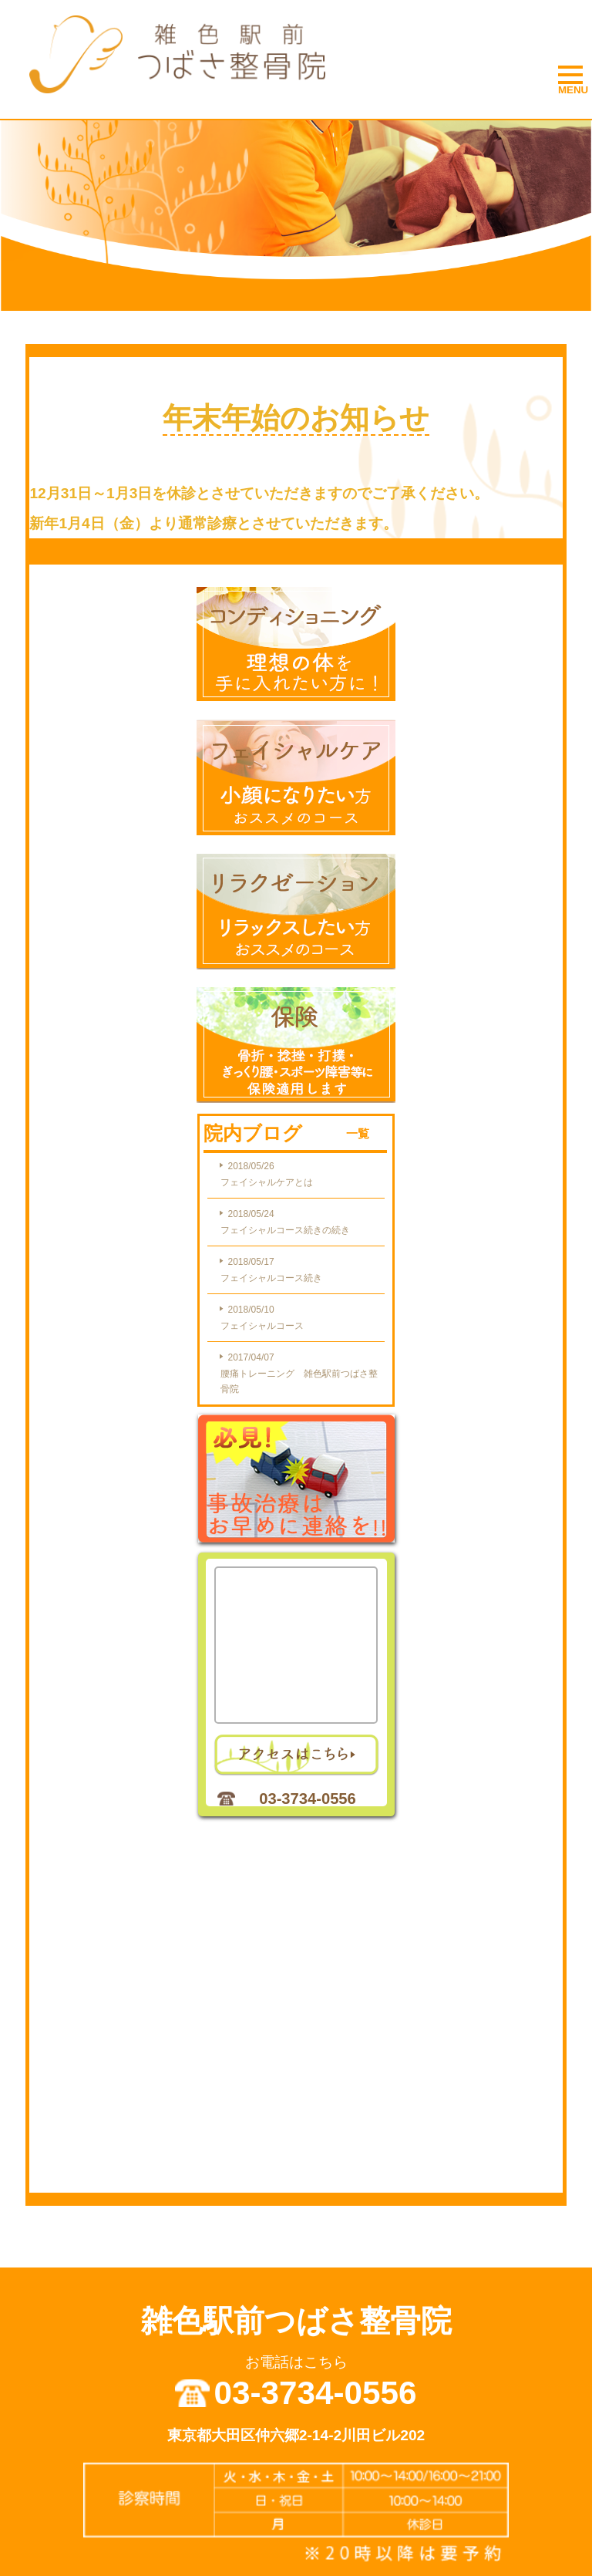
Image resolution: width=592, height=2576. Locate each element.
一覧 (357, 1133)
